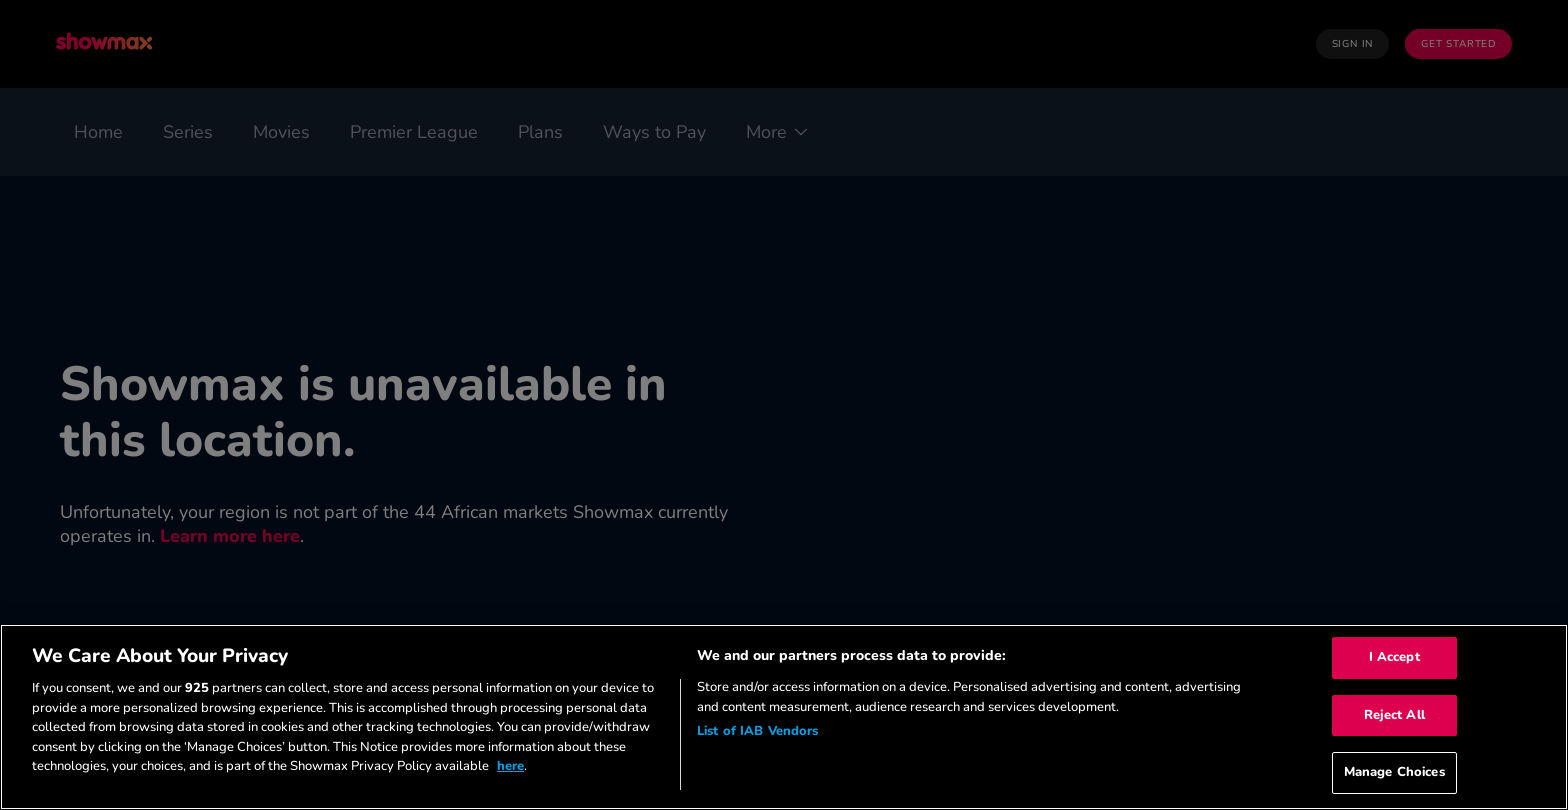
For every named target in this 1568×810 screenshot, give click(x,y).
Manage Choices (1394, 772)
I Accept (1394, 657)
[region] (784, 717)
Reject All (1394, 715)
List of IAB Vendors (757, 731)
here (510, 766)
